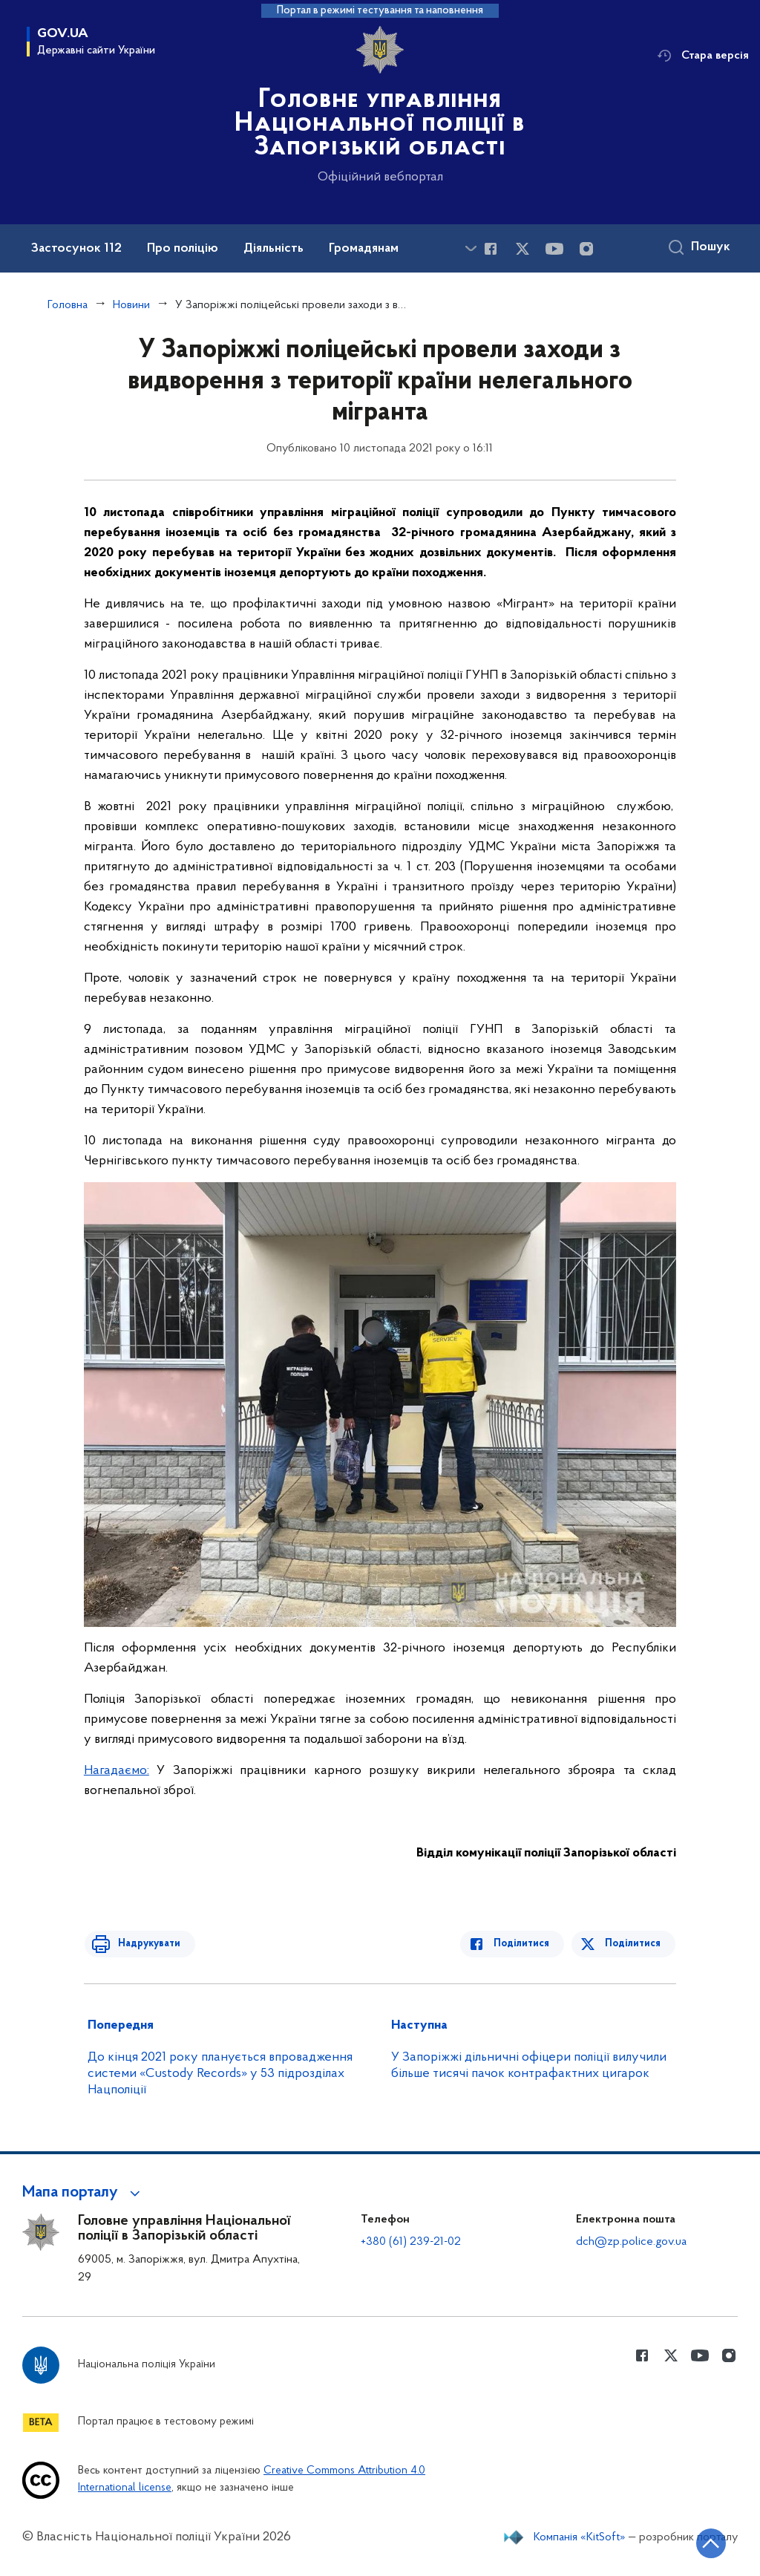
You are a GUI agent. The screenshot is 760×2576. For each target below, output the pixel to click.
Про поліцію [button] (182, 248)
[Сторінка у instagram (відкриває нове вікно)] (586, 249)
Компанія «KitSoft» (580, 2537)
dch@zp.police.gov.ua (631, 2242)
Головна (68, 305)
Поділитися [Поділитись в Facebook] (526, 1943)
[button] (83, 2193)
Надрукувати (145, 1943)
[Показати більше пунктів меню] (470, 248)
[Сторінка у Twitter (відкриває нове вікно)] (522, 249)
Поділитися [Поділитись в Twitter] (633, 1943)
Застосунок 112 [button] (76, 248)
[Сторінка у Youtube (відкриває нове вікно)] (554, 249)
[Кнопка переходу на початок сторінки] (704, 2542)
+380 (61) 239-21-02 (411, 2242)
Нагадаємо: (116, 1771)
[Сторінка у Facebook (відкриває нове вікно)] (490, 249)
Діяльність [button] (273, 248)
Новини (131, 305)
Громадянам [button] (364, 248)
